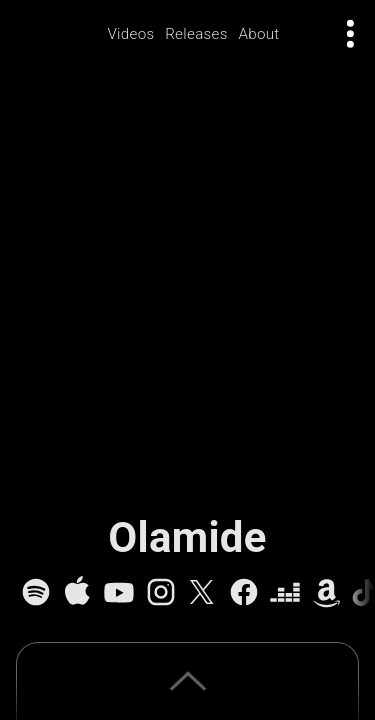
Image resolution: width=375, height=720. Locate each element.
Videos (130, 34)
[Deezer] (285, 592)
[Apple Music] (77, 592)
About (258, 34)
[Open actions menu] (351, 34)
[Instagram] (161, 592)
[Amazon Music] (327, 592)
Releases (196, 34)
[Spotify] (36, 592)
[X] (202, 592)
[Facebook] (244, 592)
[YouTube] (119, 592)
